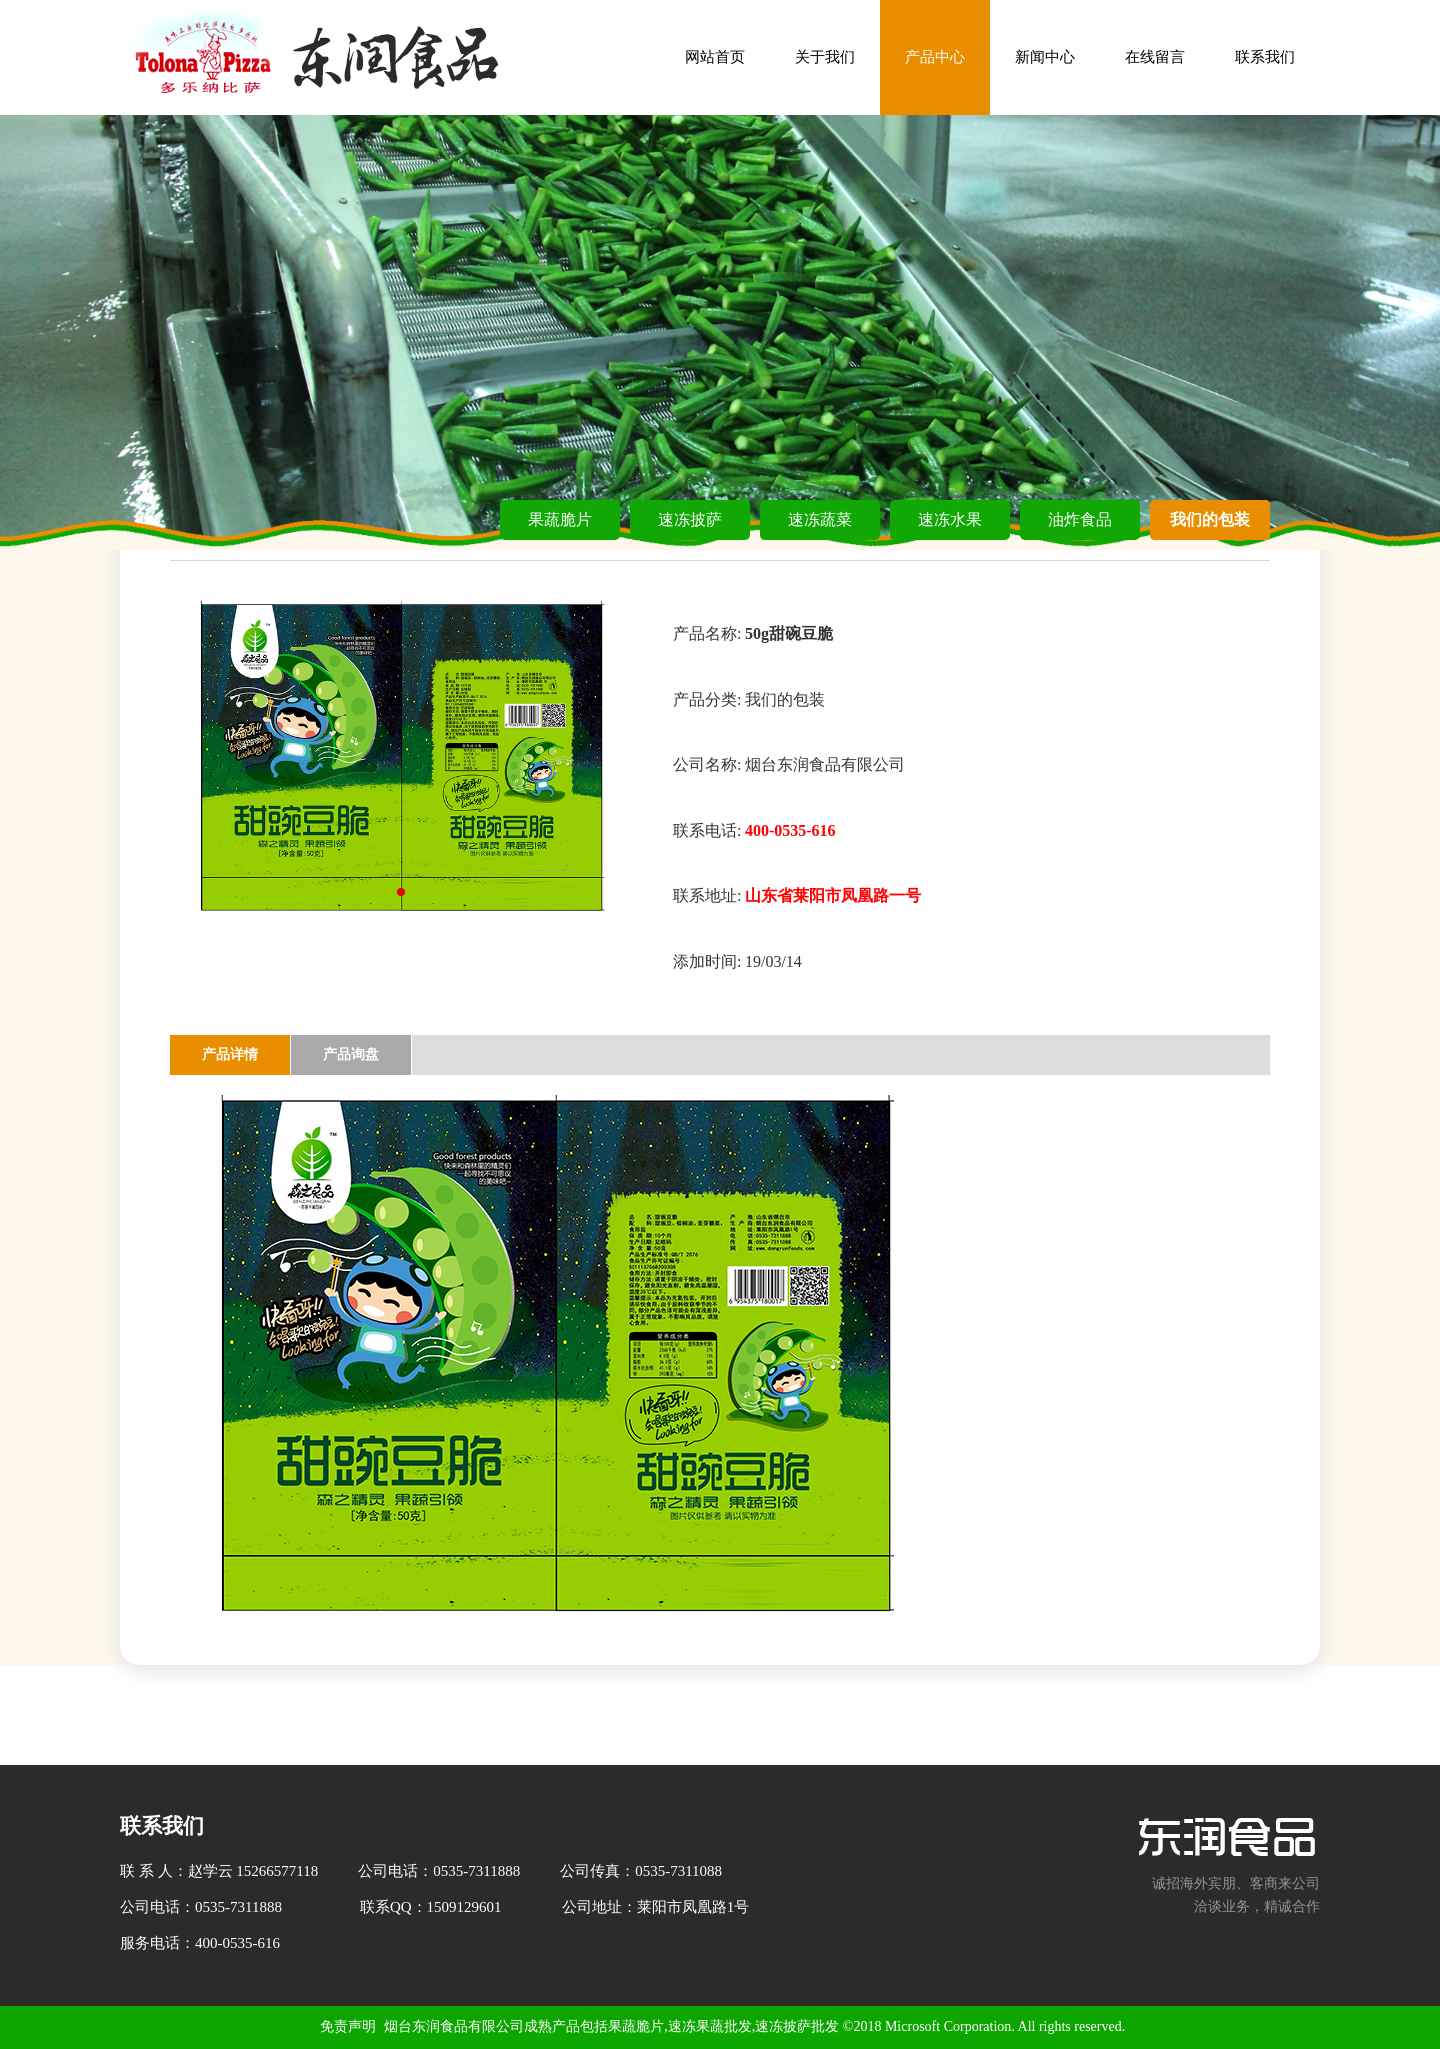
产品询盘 (351, 1054)
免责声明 (348, 2026)
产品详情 (230, 1054)
